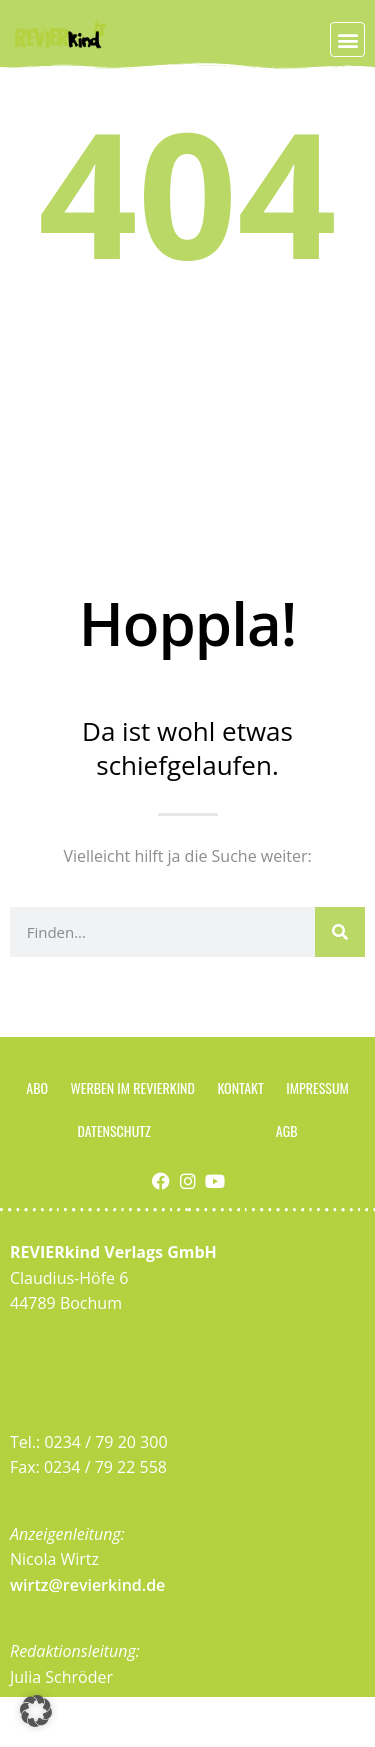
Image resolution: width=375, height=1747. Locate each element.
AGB (287, 1130)
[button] (347, 39)
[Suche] (340, 932)
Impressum (317, 1087)
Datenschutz (113, 1130)
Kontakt (240, 1087)
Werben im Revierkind (133, 1087)
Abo (37, 1087)
